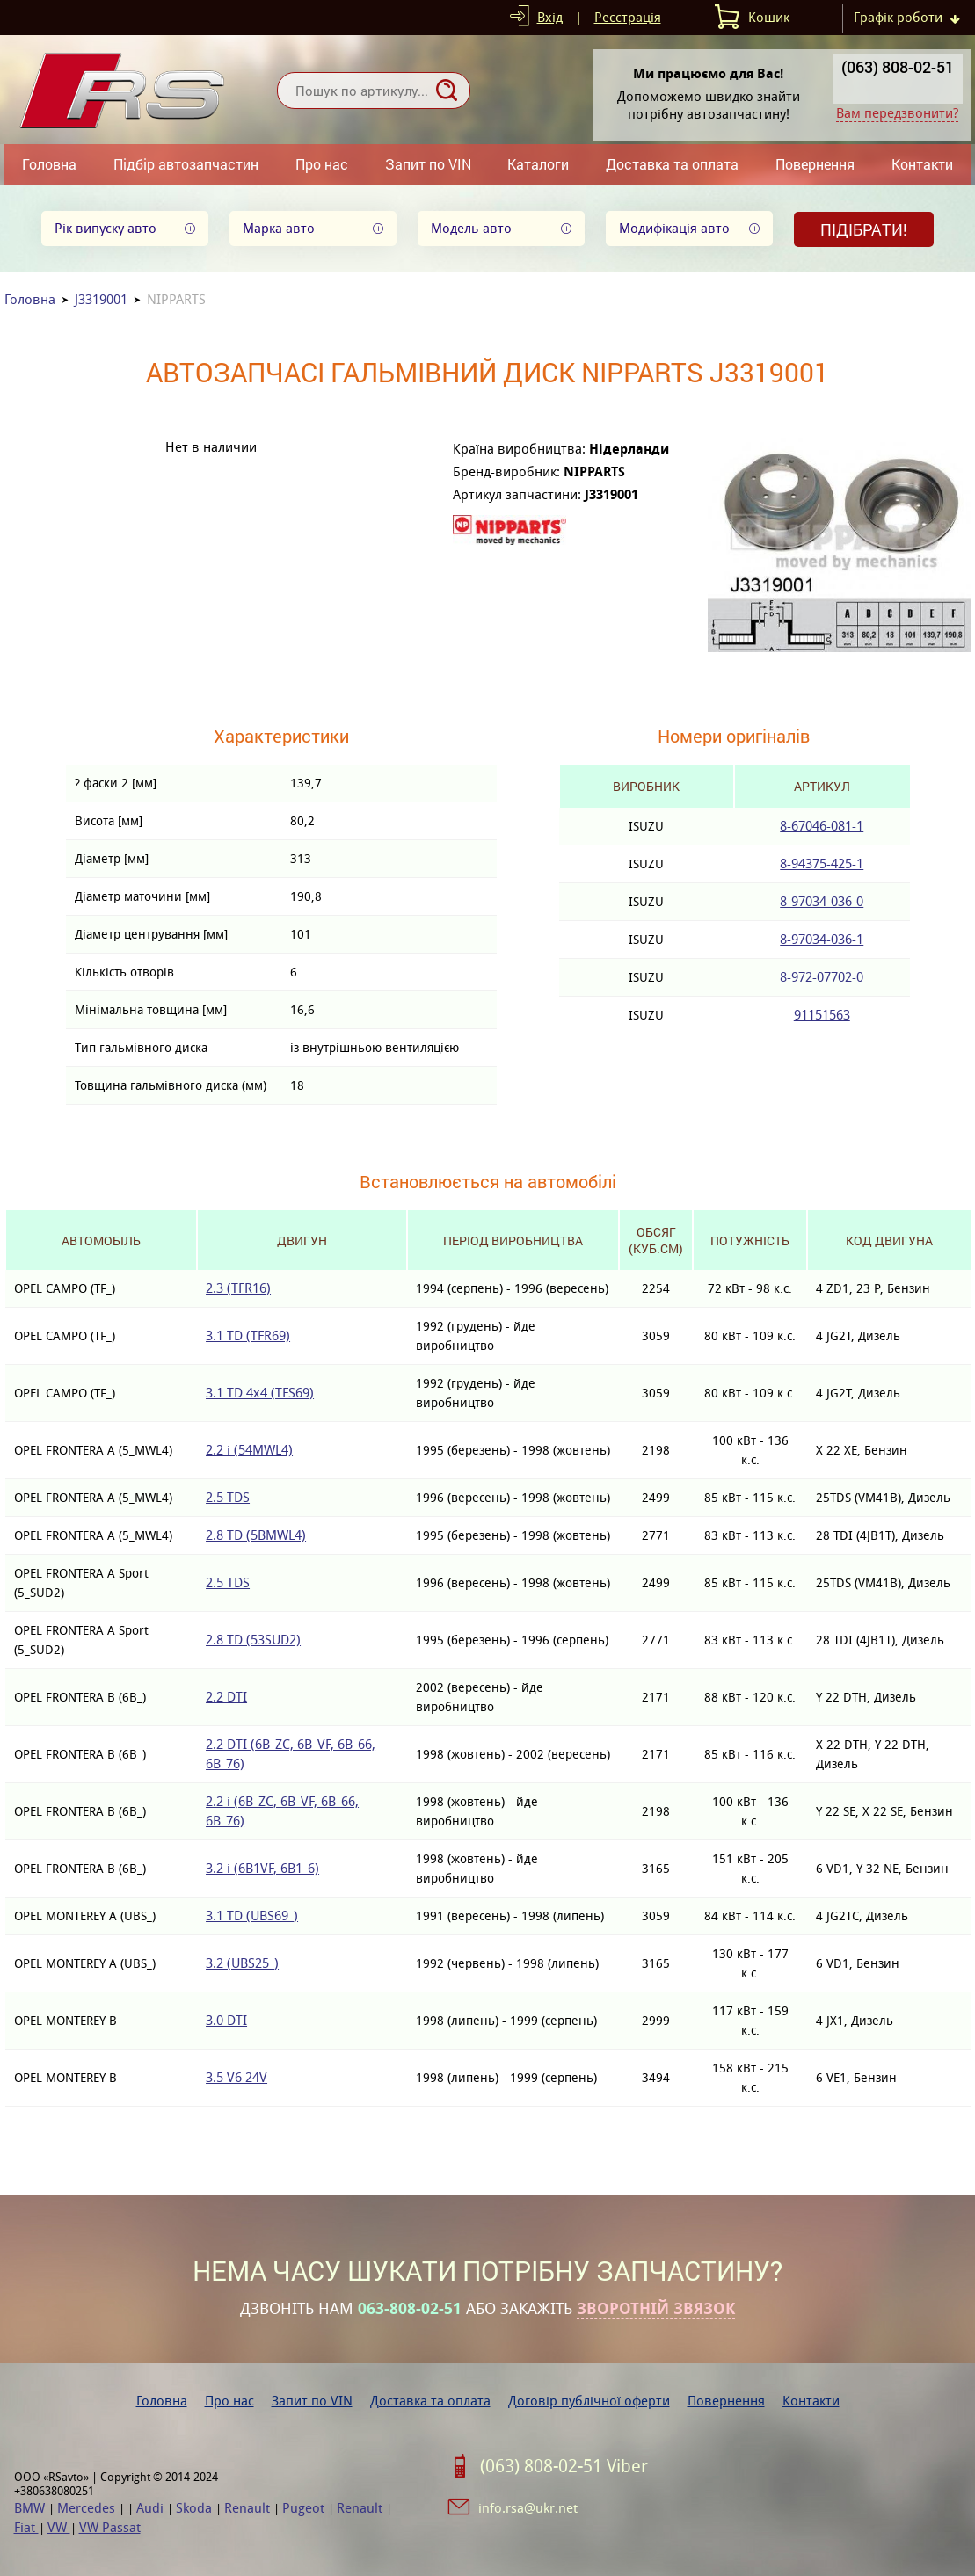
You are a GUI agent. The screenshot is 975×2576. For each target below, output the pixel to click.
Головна (49, 164)
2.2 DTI (226, 1696)
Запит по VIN (428, 164)
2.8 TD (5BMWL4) (256, 1535)
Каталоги (538, 164)
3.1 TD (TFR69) (248, 1335)
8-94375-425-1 (821, 863)
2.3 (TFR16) (238, 1288)
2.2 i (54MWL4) (249, 1449)
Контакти (922, 164)
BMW (31, 2508)
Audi (151, 2508)
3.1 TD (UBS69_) (252, 1915)
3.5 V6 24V (236, 2077)
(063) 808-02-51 (897, 66)
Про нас (321, 164)
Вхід (550, 17)
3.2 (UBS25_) (242, 1963)
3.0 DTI (226, 2020)
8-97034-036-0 (821, 901)
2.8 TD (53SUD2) (253, 1639)
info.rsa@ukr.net (528, 2508)
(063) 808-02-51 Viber (564, 2466)
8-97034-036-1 (821, 939)
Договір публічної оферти (589, 2400)
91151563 (822, 1014)
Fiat (26, 2527)
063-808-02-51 (410, 2308)
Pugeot (305, 2508)
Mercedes (88, 2508)
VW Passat (110, 2527)
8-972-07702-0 (821, 977)
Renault (248, 2508)
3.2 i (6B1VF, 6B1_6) (262, 1868)
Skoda (195, 2508)
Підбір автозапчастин (185, 164)
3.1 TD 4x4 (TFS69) (260, 1392)
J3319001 (101, 299)
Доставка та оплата (672, 164)
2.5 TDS (228, 1497)
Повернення (815, 164)
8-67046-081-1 (821, 825)
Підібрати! (863, 229)
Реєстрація (627, 17)
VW (58, 2527)
